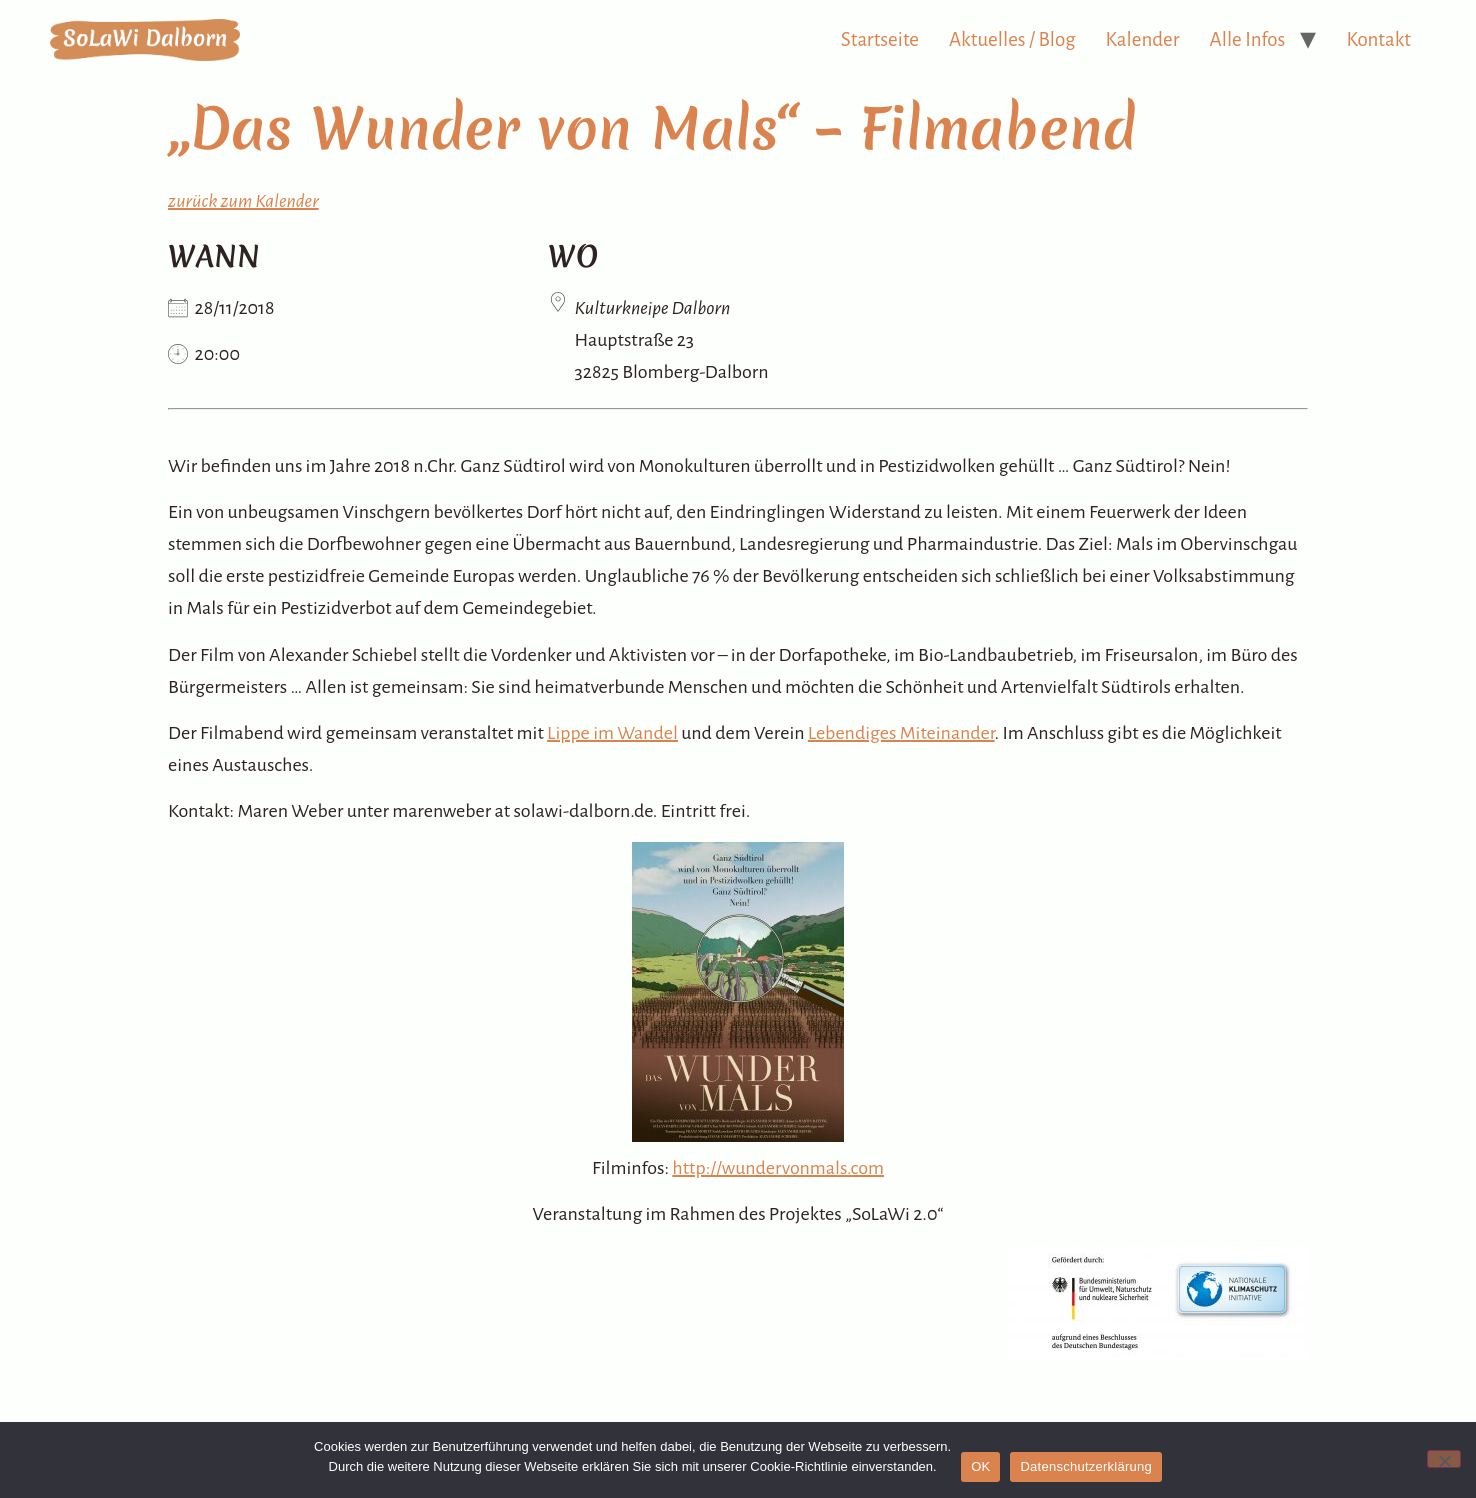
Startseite (880, 39)
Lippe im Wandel (612, 733)
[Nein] (1444, 1459)
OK (980, 1466)
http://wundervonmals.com (778, 1168)
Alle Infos (1248, 39)
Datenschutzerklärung (1085, 1466)
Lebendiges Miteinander (901, 733)
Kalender (1143, 39)
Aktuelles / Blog (1012, 39)
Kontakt (1378, 39)
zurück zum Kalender (243, 201)
